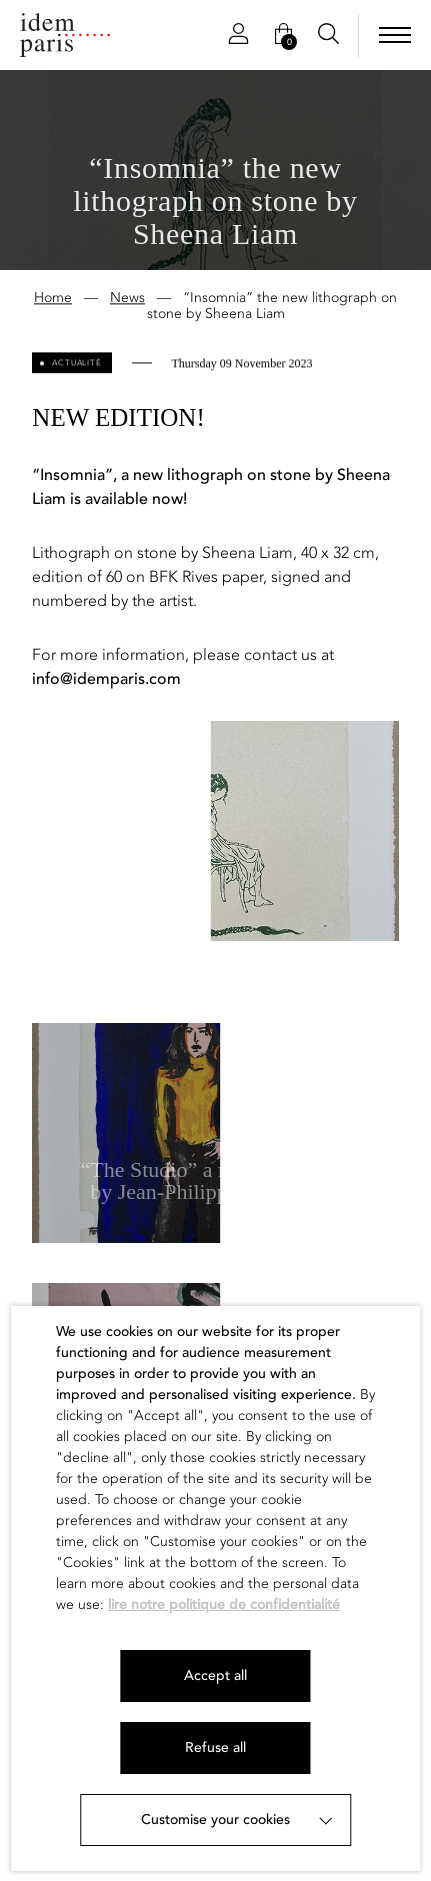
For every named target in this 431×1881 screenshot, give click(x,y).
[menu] (395, 35)
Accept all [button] (215, 1675)
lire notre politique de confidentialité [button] (224, 1604)
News (127, 299)
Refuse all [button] (215, 1747)
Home (53, 299)
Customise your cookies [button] (215, 1819)
